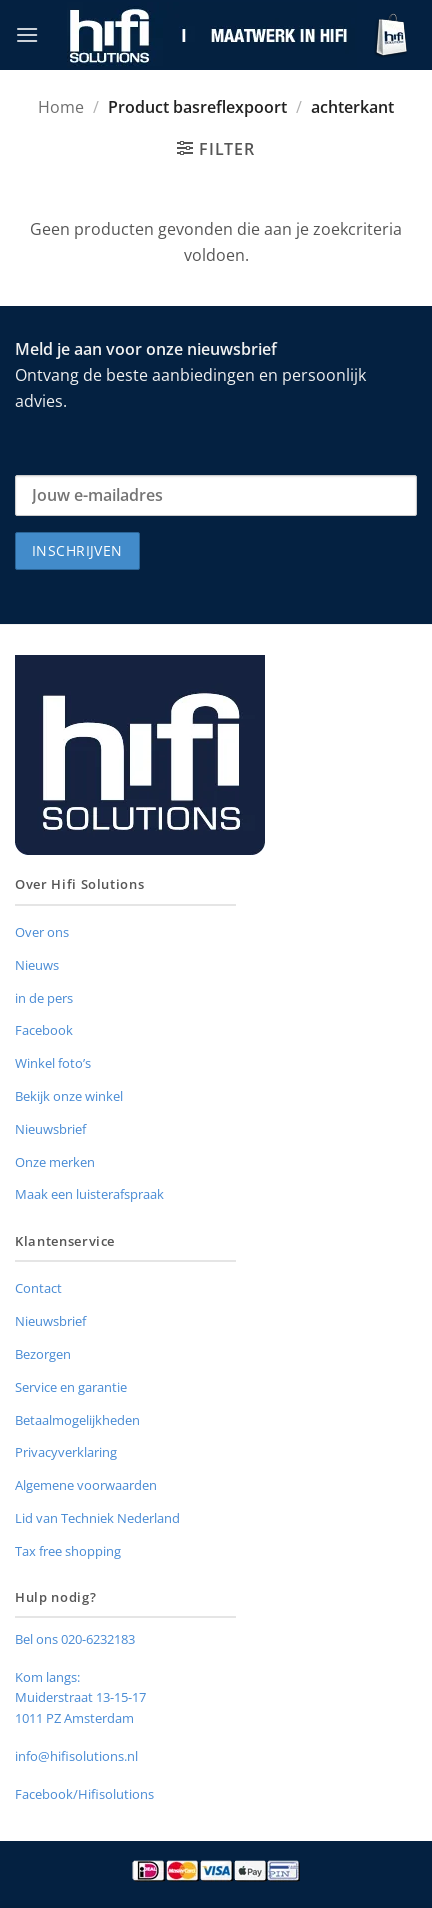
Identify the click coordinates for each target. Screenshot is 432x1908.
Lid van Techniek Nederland (97, 1518)
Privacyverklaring (66, 1452)
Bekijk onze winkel (69, 1096)
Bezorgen (43, 1354)
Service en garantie (71, 1387)
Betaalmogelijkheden (77, 1420)
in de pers (44, 998)
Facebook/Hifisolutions (84, 1794)
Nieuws (37, 965)
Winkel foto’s (53, 1063)
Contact (38, 1288)
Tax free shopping (68, 1551)
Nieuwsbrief (50, 1129)
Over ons (42, 932)
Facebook (44, 1030)
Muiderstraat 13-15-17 (80, 1697)
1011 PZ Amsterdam (74, 1718)
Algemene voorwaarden (86, 1485)
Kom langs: (47, 1677)
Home (61, 107)
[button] (27, 34)
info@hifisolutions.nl (76, 1756)
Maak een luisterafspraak (89, 1194)
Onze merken (55, 1162)
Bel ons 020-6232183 (75, 1639)
